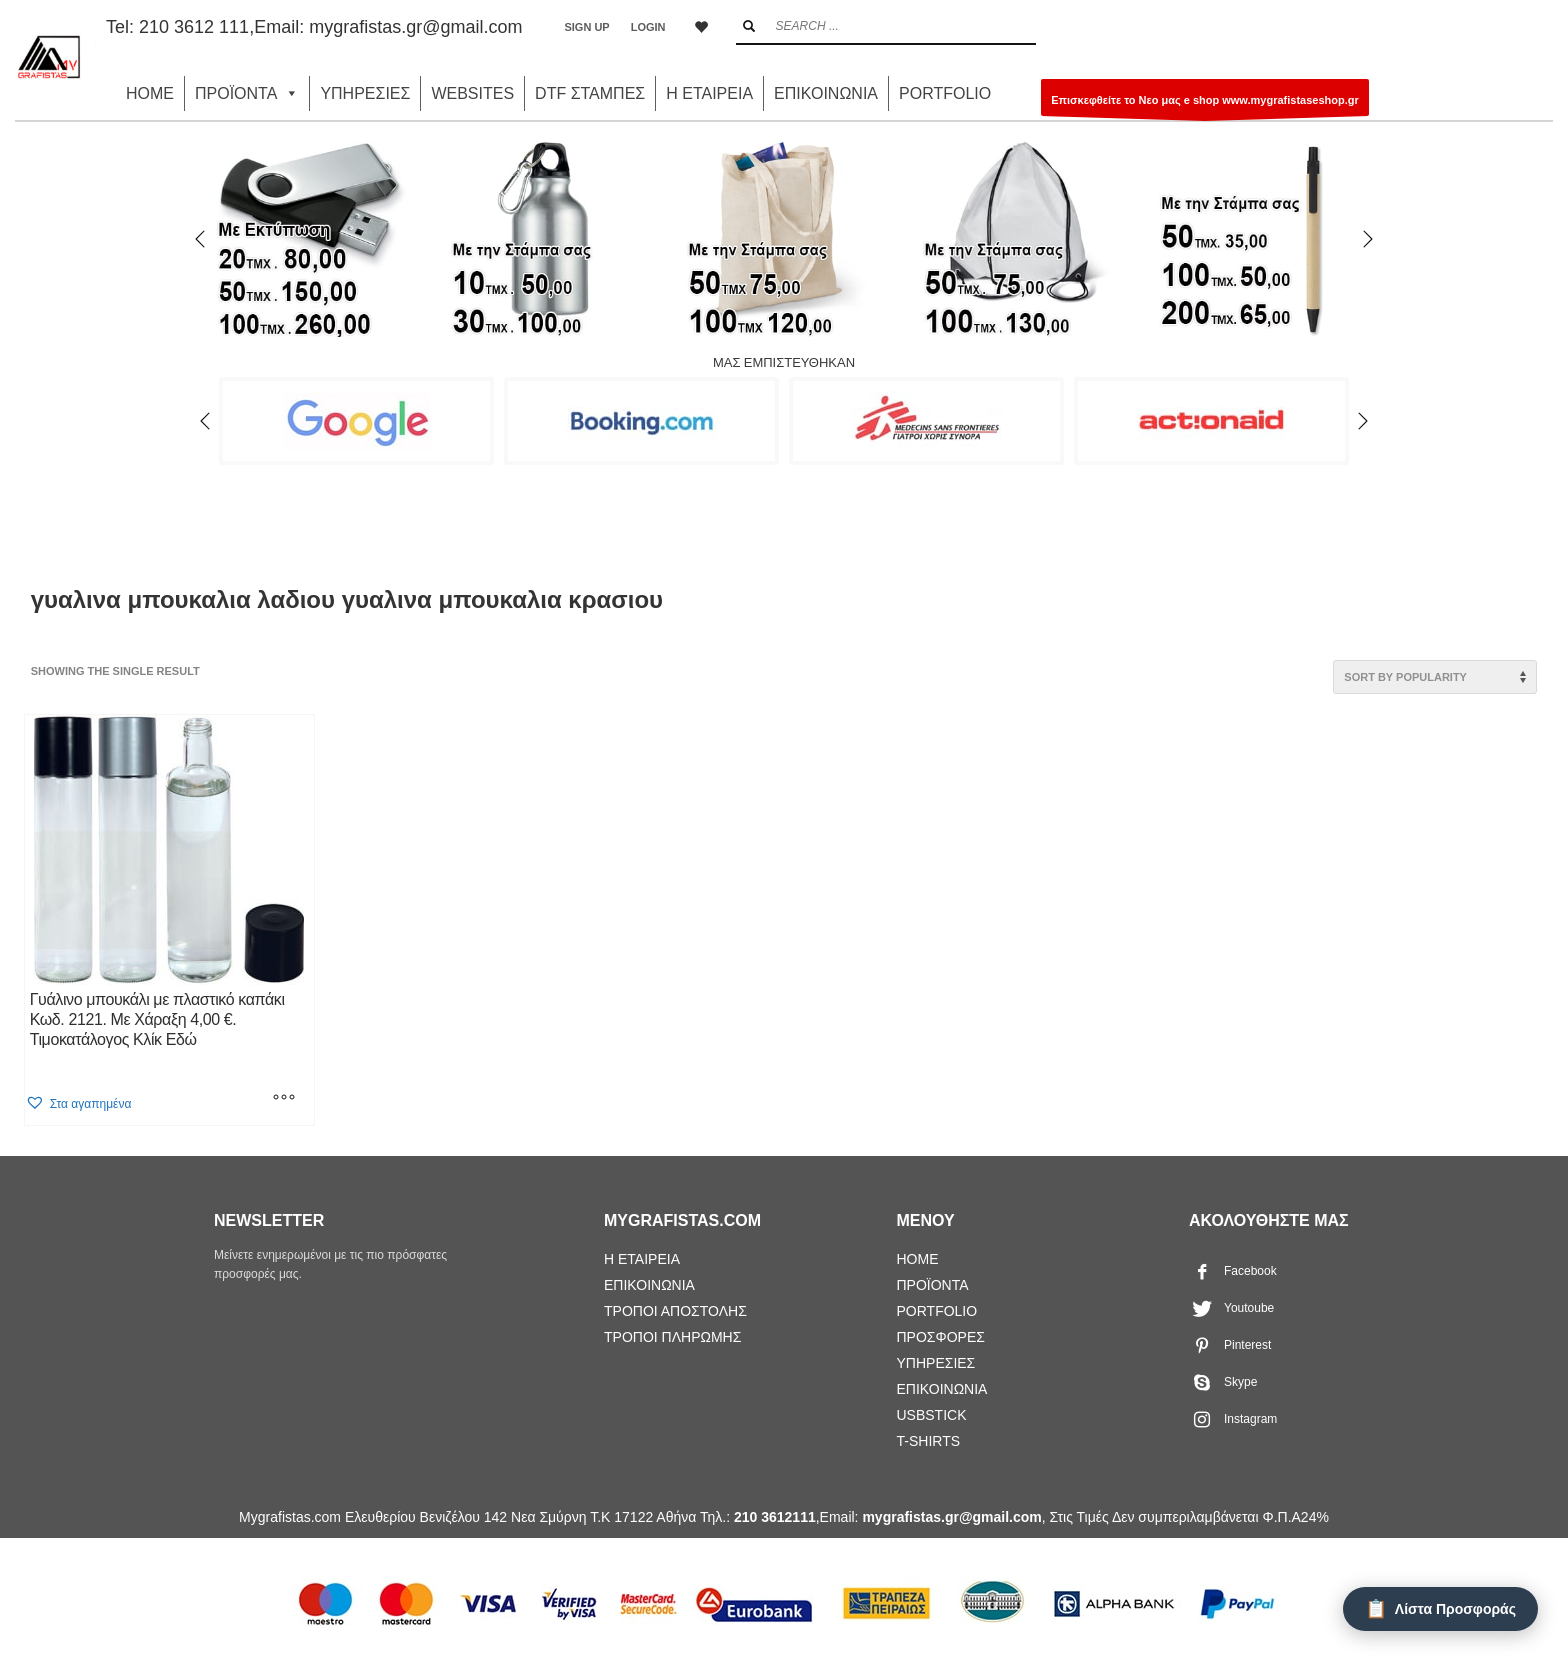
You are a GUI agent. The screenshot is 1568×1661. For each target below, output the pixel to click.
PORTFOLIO (945, 93)
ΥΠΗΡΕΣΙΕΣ (365, 93)
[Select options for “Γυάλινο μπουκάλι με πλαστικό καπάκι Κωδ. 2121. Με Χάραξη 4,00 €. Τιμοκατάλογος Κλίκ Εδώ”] (284, 1100)
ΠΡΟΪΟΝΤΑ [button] (247, 93)
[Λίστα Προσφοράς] (1440, 1609)
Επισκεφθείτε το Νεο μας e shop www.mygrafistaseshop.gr (1205, 105)
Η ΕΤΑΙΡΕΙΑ (709, 93)
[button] (78, 1103)
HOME (150, 93)
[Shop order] (1435, 677)
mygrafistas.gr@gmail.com (415, 27)
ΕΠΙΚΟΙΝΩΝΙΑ (826, 93)
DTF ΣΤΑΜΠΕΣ (590, 93)
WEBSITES (472, 93)
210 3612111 (775, 1517)
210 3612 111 (194, 27)
